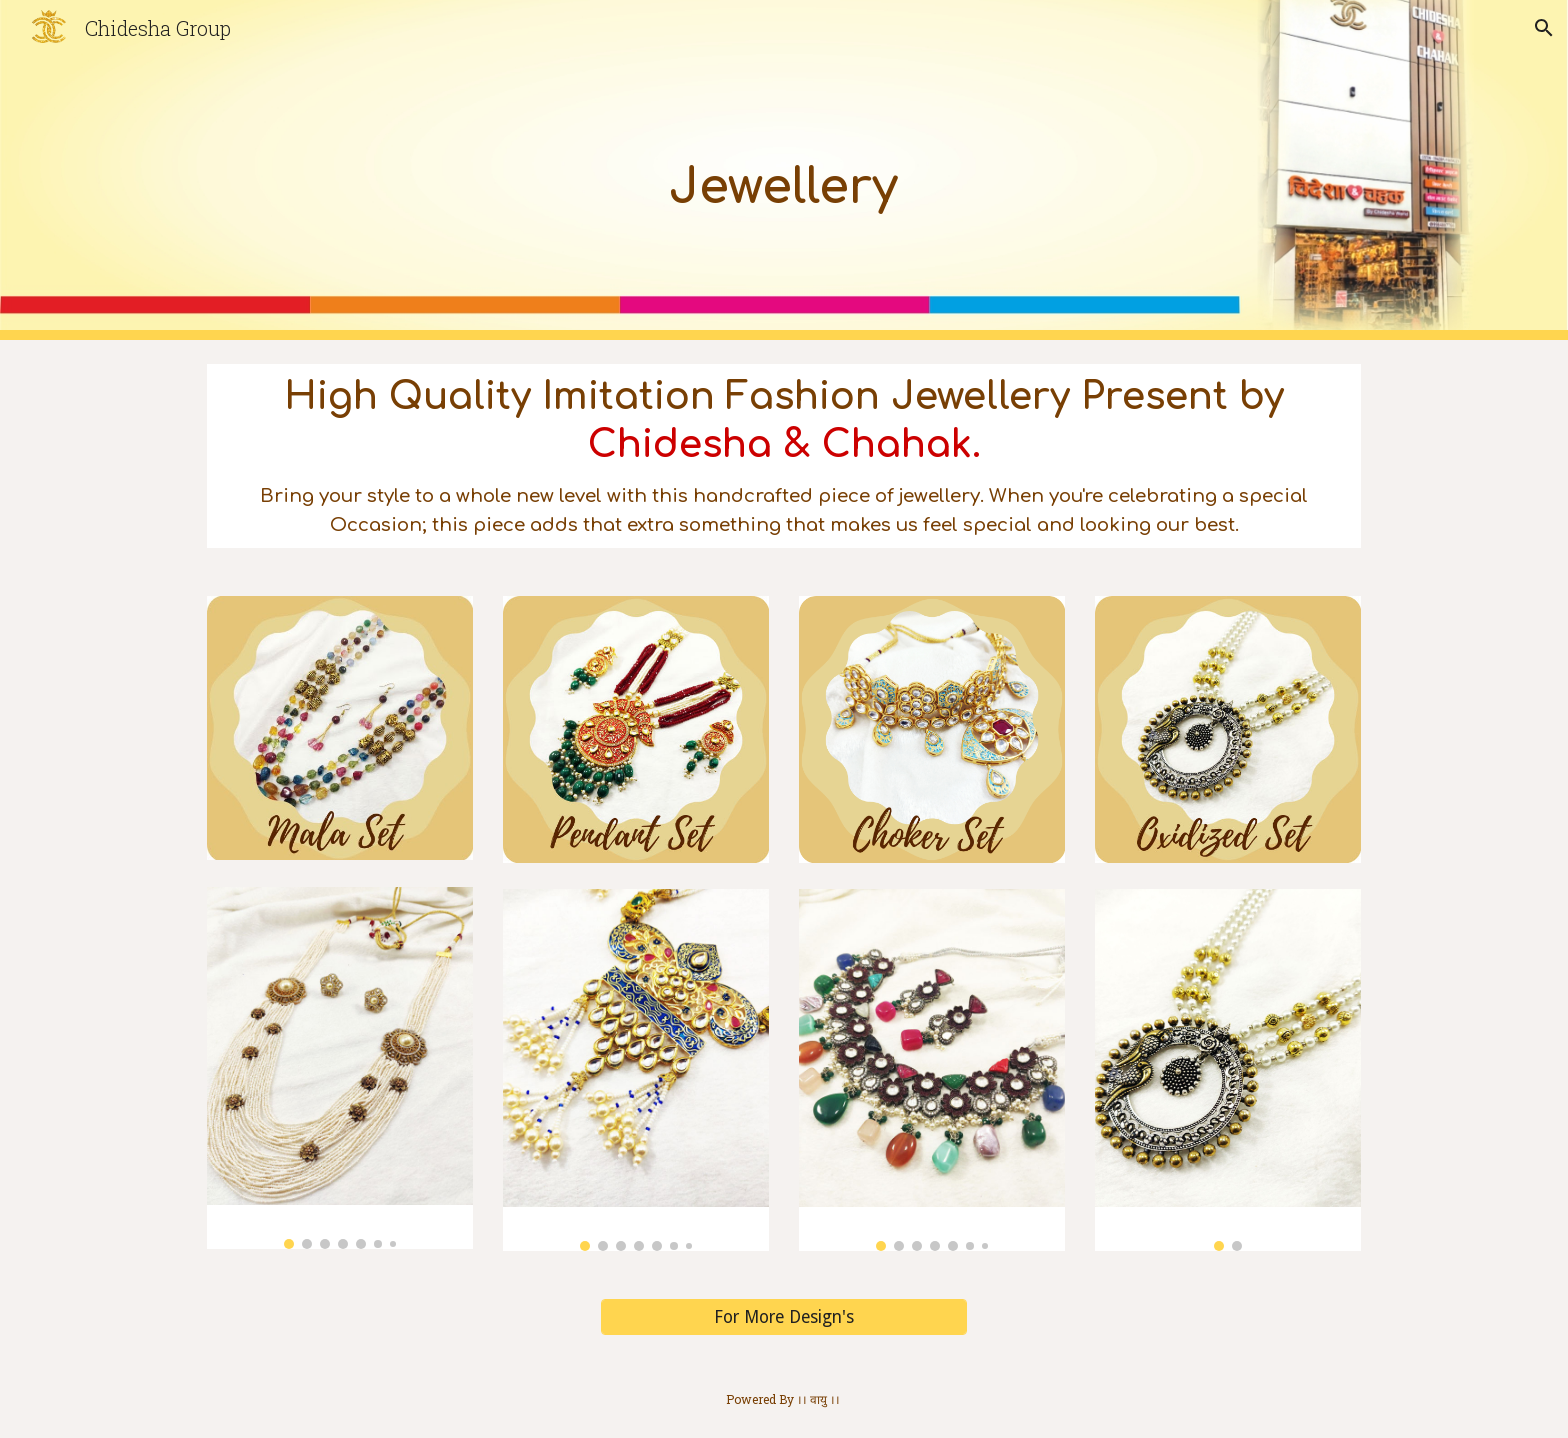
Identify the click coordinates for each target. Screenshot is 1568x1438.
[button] (1544, 28)
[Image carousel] (340, 1068)
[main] (784, 170)
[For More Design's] (783, 1317)
